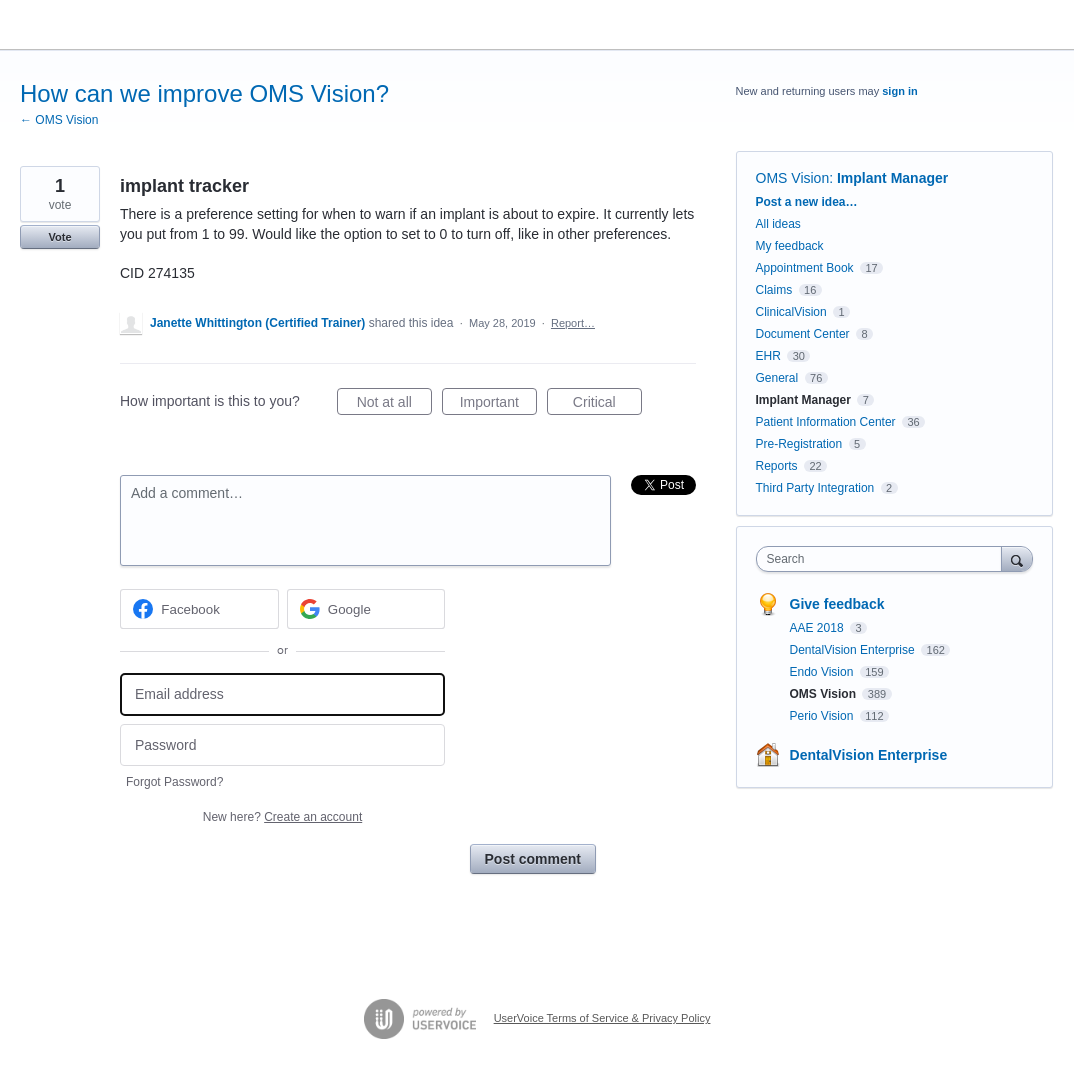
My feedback (790, 246)
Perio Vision (823, 716)
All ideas (778, 224)
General (777, 378)
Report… (573, 323)
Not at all (394, 405)
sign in (899, 91)
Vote (59, 237)
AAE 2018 (818, 628)
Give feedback (837, 604)
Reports (777, 466)
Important (498, 405)
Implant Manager (892, 178)
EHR (768, 356)
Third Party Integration (815, 488)
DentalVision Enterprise (854, 650)
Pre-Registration (799, 444)
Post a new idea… (807, 202)
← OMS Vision (59, 120)
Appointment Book (805, 268)
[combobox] (884, 559)
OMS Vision (793, 178)
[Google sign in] (366, 609)
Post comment (533, 859)
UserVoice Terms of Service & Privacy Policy (602, 1018)
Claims (774, 290)
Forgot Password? (174, 782)
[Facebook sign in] (199, 609)
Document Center (803, 334)
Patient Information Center (826, 422)
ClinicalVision (791, 312)
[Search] (1017, 558)
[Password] (282, 745)
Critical (607, 405)
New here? (282, 817)
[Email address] (282, 694)
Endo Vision (823, 672)
